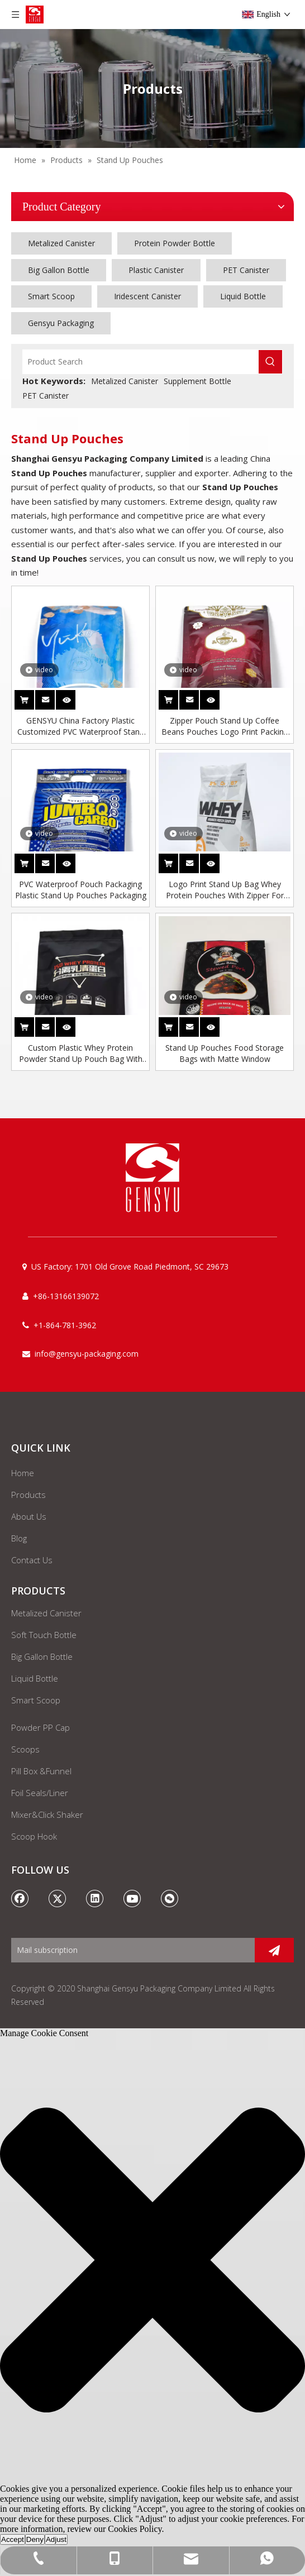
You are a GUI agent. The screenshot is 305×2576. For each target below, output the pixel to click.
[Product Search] (141, 362)
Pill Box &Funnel (41, 1771)
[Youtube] (132, 1898)
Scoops (25, 1749)
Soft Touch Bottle (44, 1634)
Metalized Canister (61, 243)
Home (22, 1472)
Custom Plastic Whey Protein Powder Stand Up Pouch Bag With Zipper (80, 1053)
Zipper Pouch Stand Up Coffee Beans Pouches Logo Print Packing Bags (224, 726)
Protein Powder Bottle (174, 243)
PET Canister (246, 270)
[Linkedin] (95, 1898)
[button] (152, 2261)
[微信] (170, 1898)
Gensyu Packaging (61, 323)
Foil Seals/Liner (39, 1792)
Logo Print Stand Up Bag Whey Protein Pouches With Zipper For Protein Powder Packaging (225, 890)
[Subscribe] (274, 1950)
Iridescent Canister (147, 296)
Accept (12, 2539)
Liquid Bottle (243, 296)
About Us (28, 1516)
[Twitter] (57, 1898)
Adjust (56, 2539)
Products (28, 1494)
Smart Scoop (51, 296)
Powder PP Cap (40, 1727)
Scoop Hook (34, 1836)
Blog (19, 1538)
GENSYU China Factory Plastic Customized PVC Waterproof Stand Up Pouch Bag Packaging (80, 726)
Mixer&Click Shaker (47, 1814)
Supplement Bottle (197, 381)
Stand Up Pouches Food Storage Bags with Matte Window (224, 1053)
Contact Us (32, 1559)
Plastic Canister (156, 270)
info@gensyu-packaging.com (87, 1353)
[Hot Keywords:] (270, 362)
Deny (35, 2539)
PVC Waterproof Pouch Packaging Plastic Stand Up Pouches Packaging (80, 890)
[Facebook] (20, 1898)
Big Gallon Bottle (58, 270)
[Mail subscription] (130, 1950)
